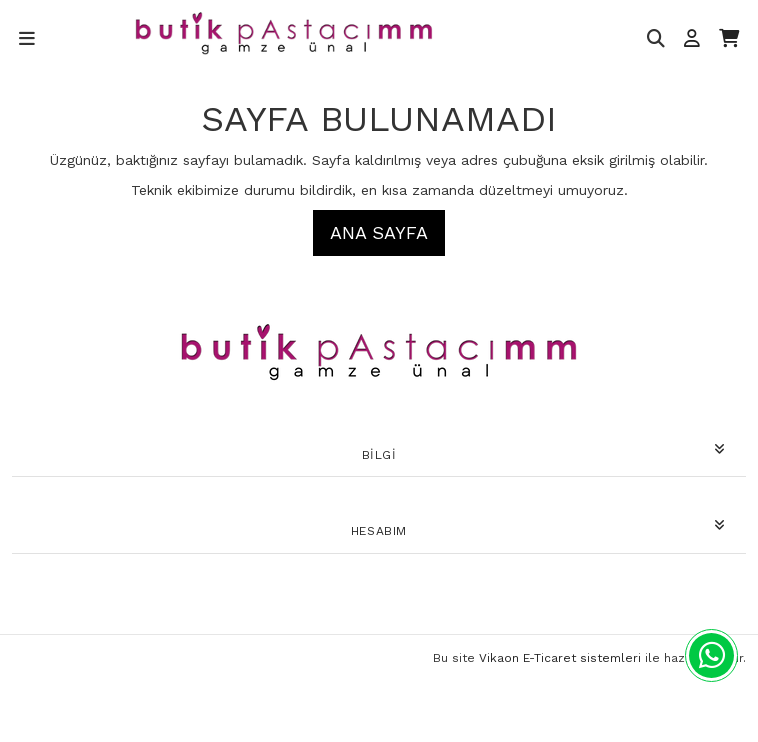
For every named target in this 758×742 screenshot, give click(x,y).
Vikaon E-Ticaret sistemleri (560, 658)
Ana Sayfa (379, 232)
